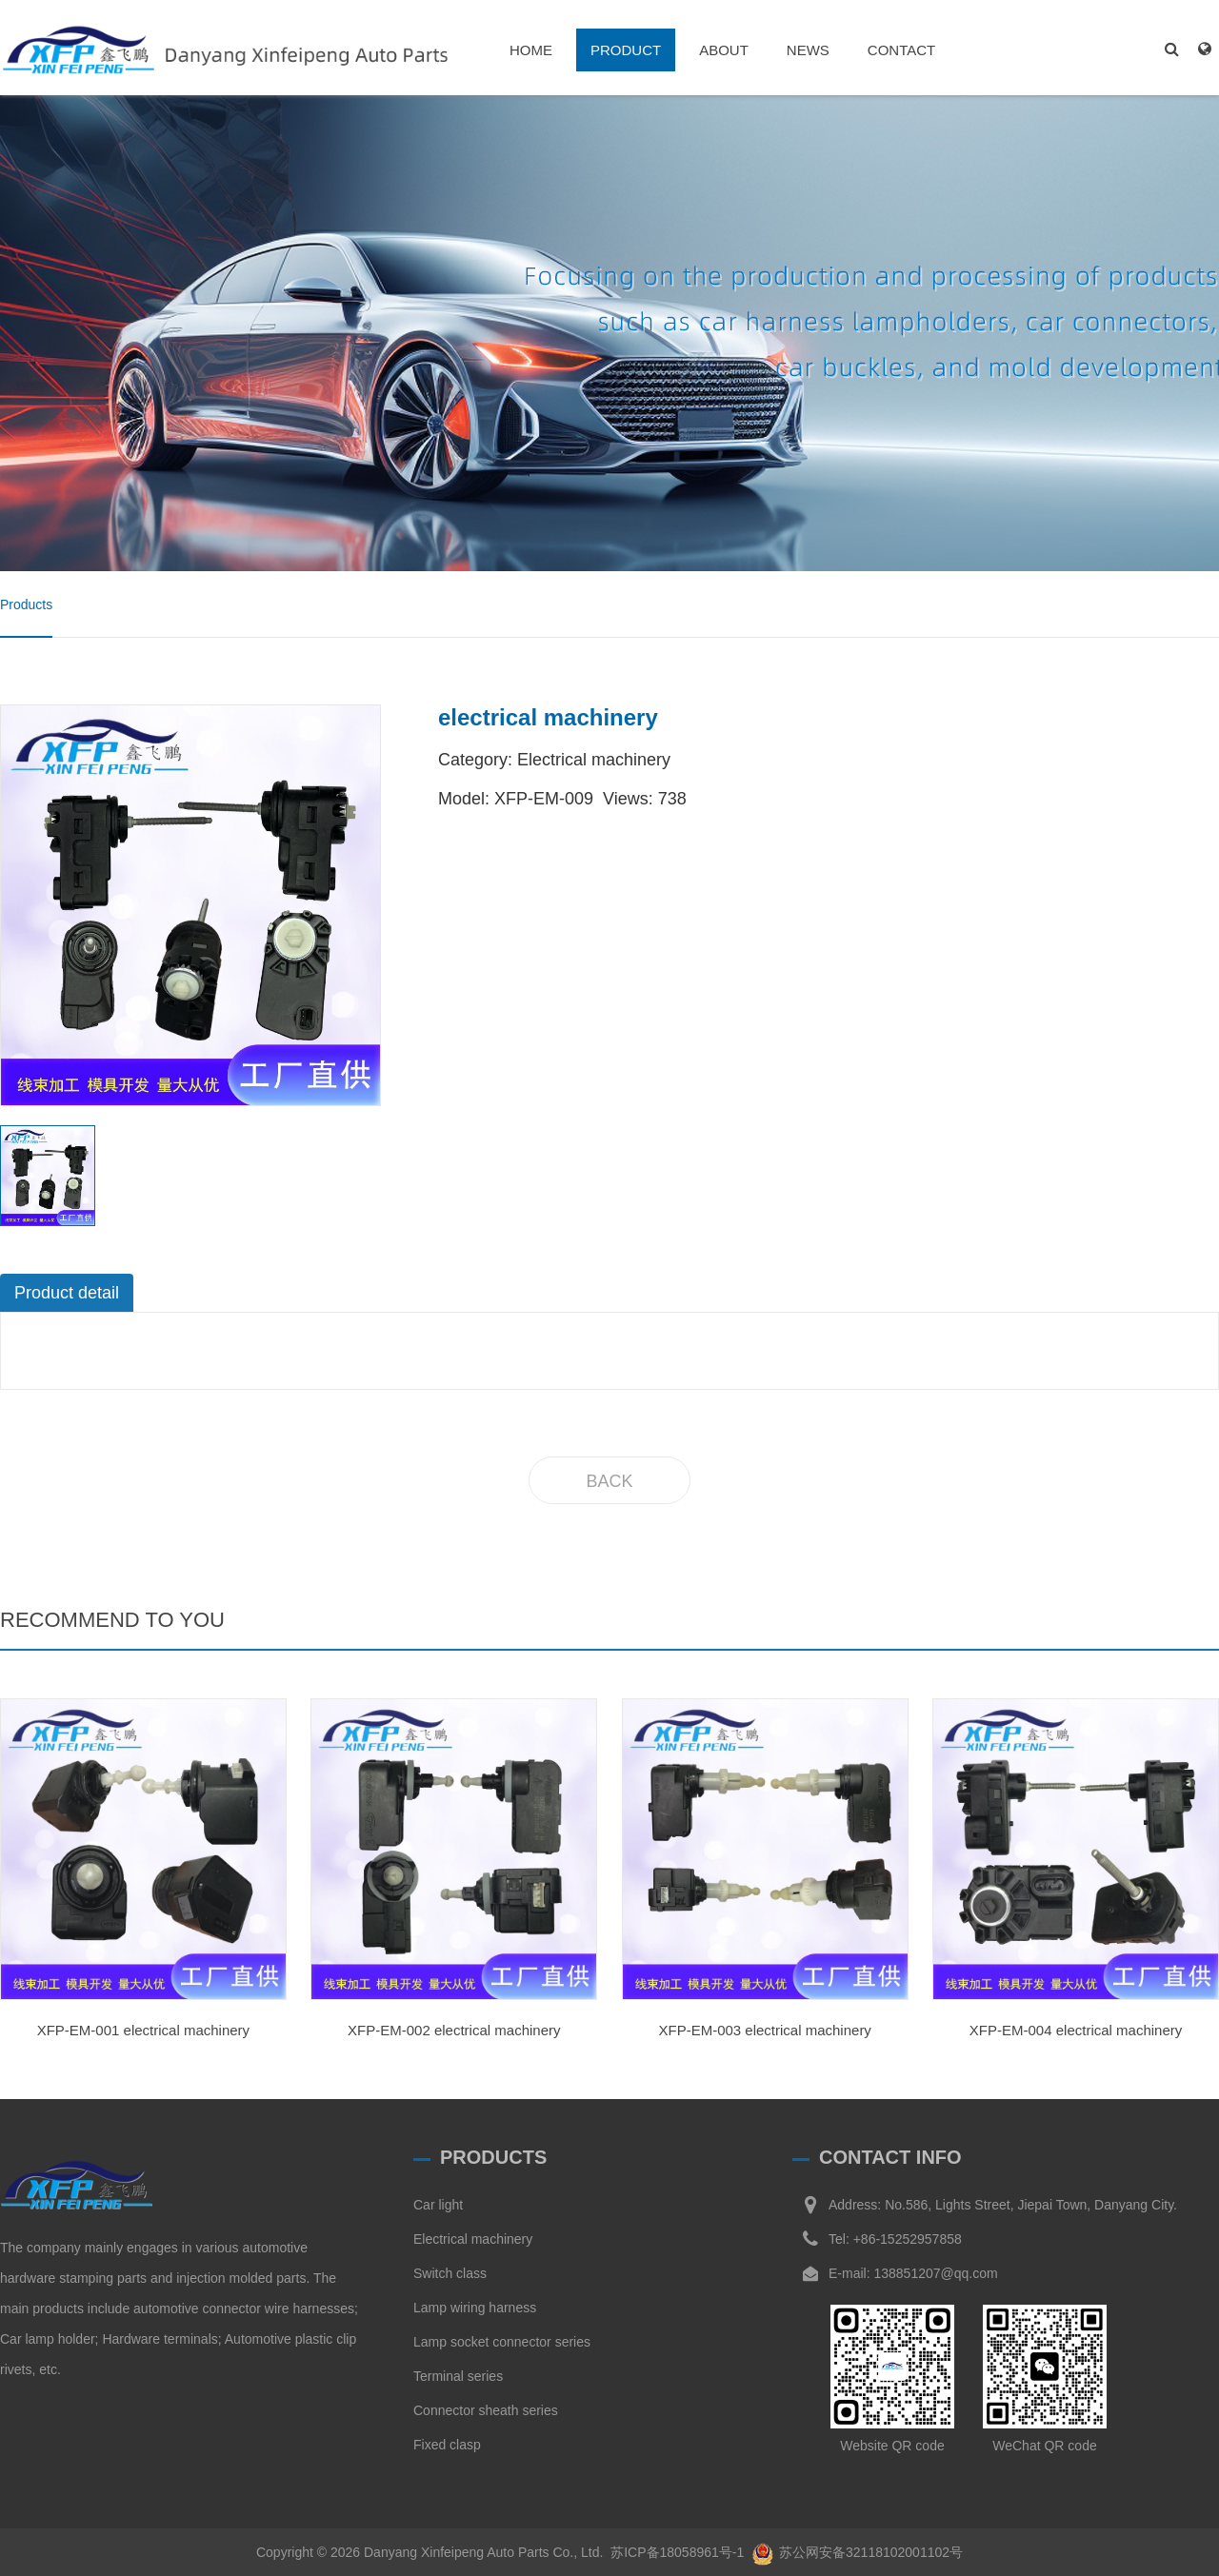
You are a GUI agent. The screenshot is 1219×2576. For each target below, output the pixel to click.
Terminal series (458, 2376)
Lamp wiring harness (474, 2307)
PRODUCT (625, 50)
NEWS (808, 50)
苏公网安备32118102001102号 (871, 2552)
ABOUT (724, 50)
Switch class (450, 2273)
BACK (609, 1481)
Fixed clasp (447, 2444)
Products (26, 604)
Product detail (66, 1292)
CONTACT (901, 50)
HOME (531, 50)
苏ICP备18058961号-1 (677, 2552)
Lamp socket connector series (501, 2341)
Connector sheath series (485, 2410)
